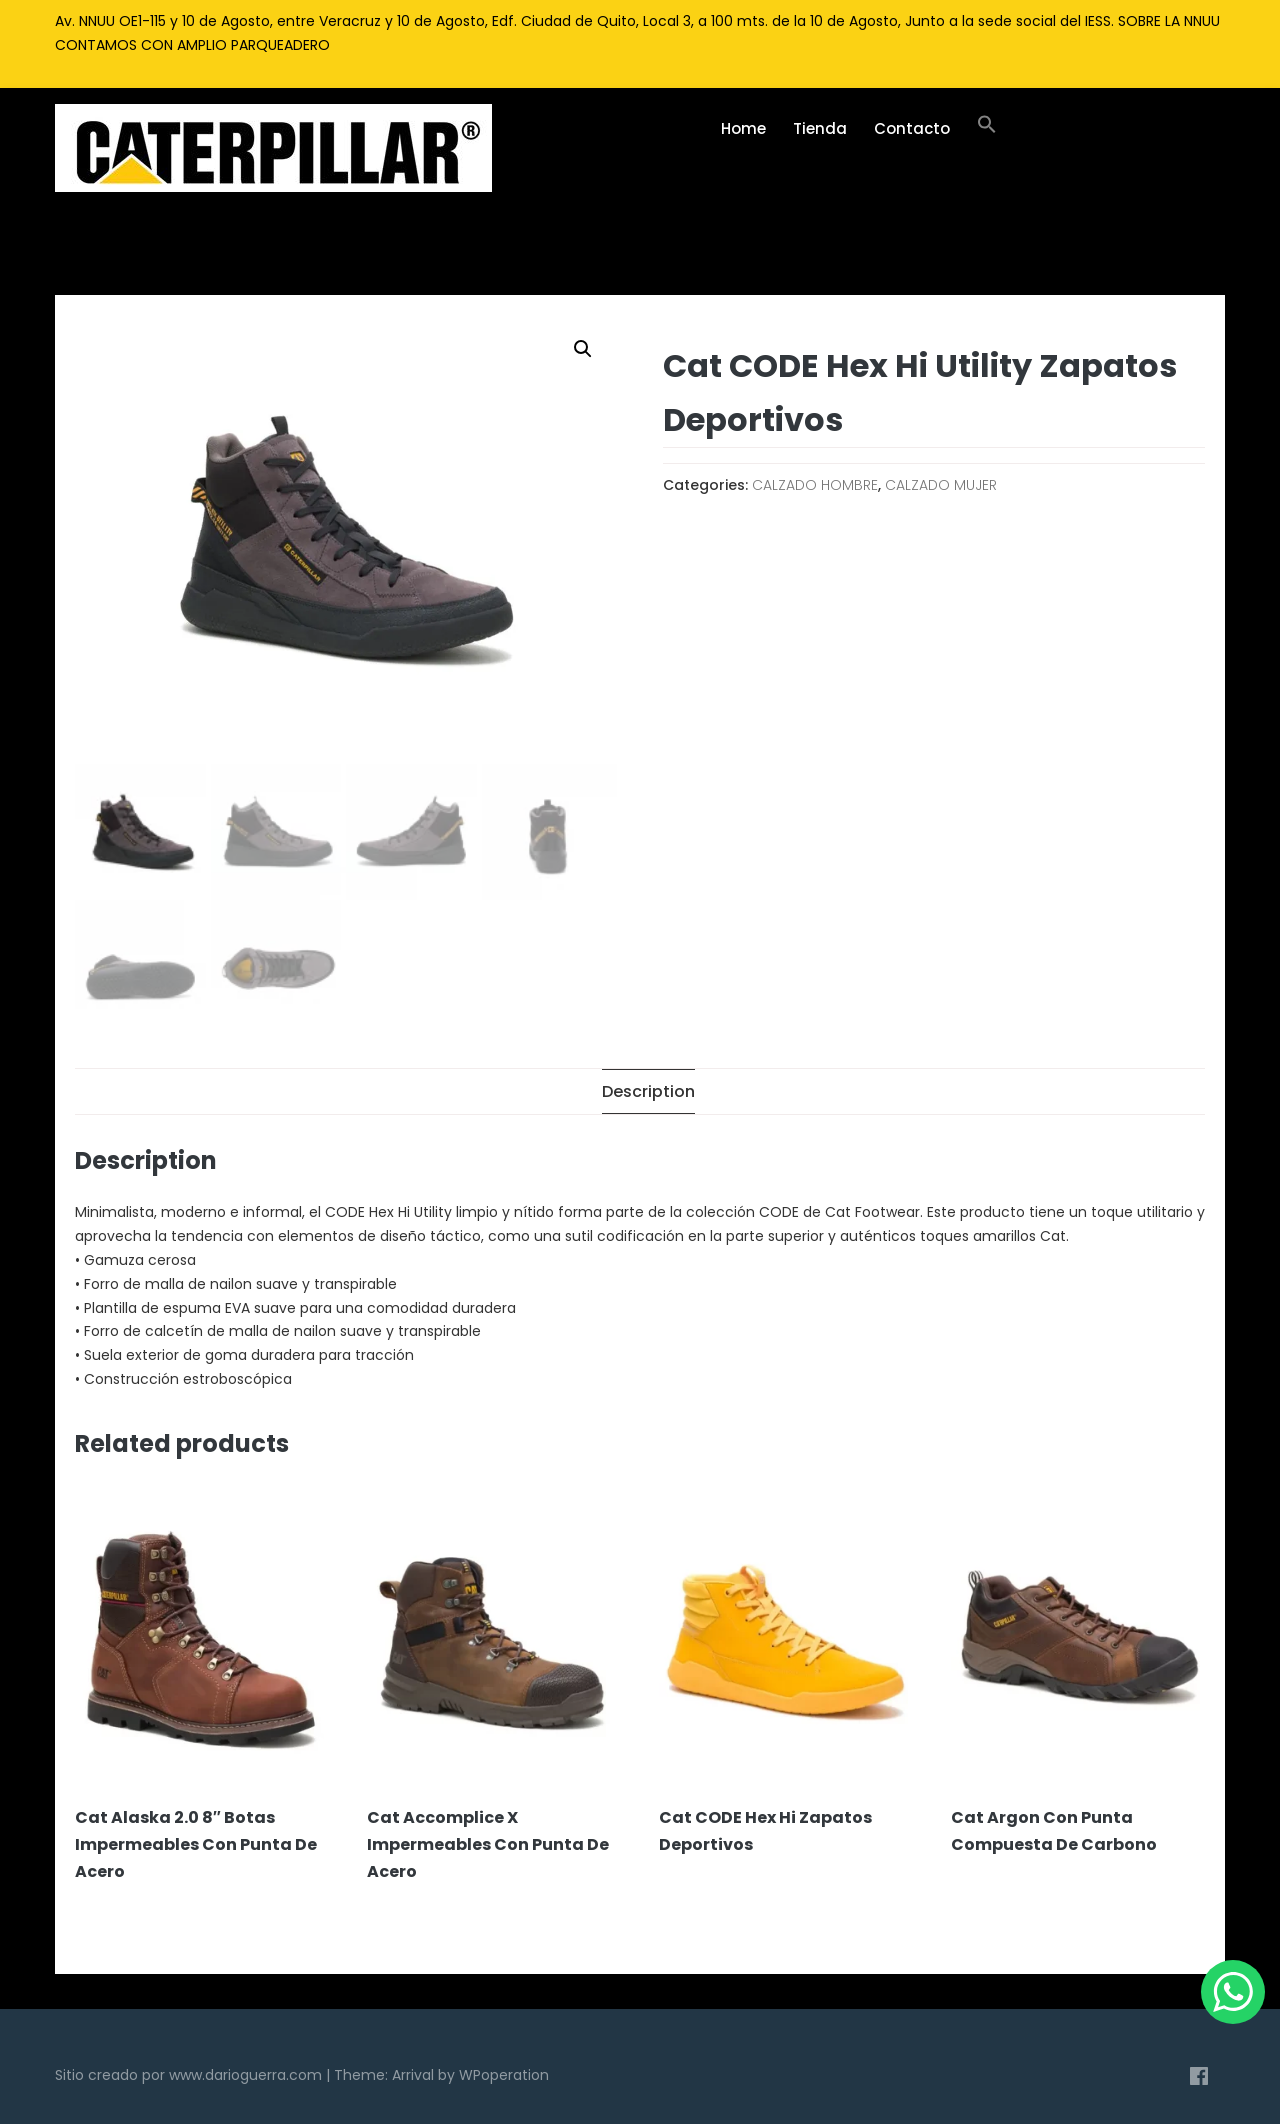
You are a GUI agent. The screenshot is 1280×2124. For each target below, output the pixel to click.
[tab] (648, 1091)
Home (743, 128)
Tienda (820, 128)
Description (648, 1091)
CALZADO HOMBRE (815, 485)
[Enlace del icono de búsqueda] (986, 129)
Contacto (912, 128)
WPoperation (504, 2075)
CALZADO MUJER (941, 485)
